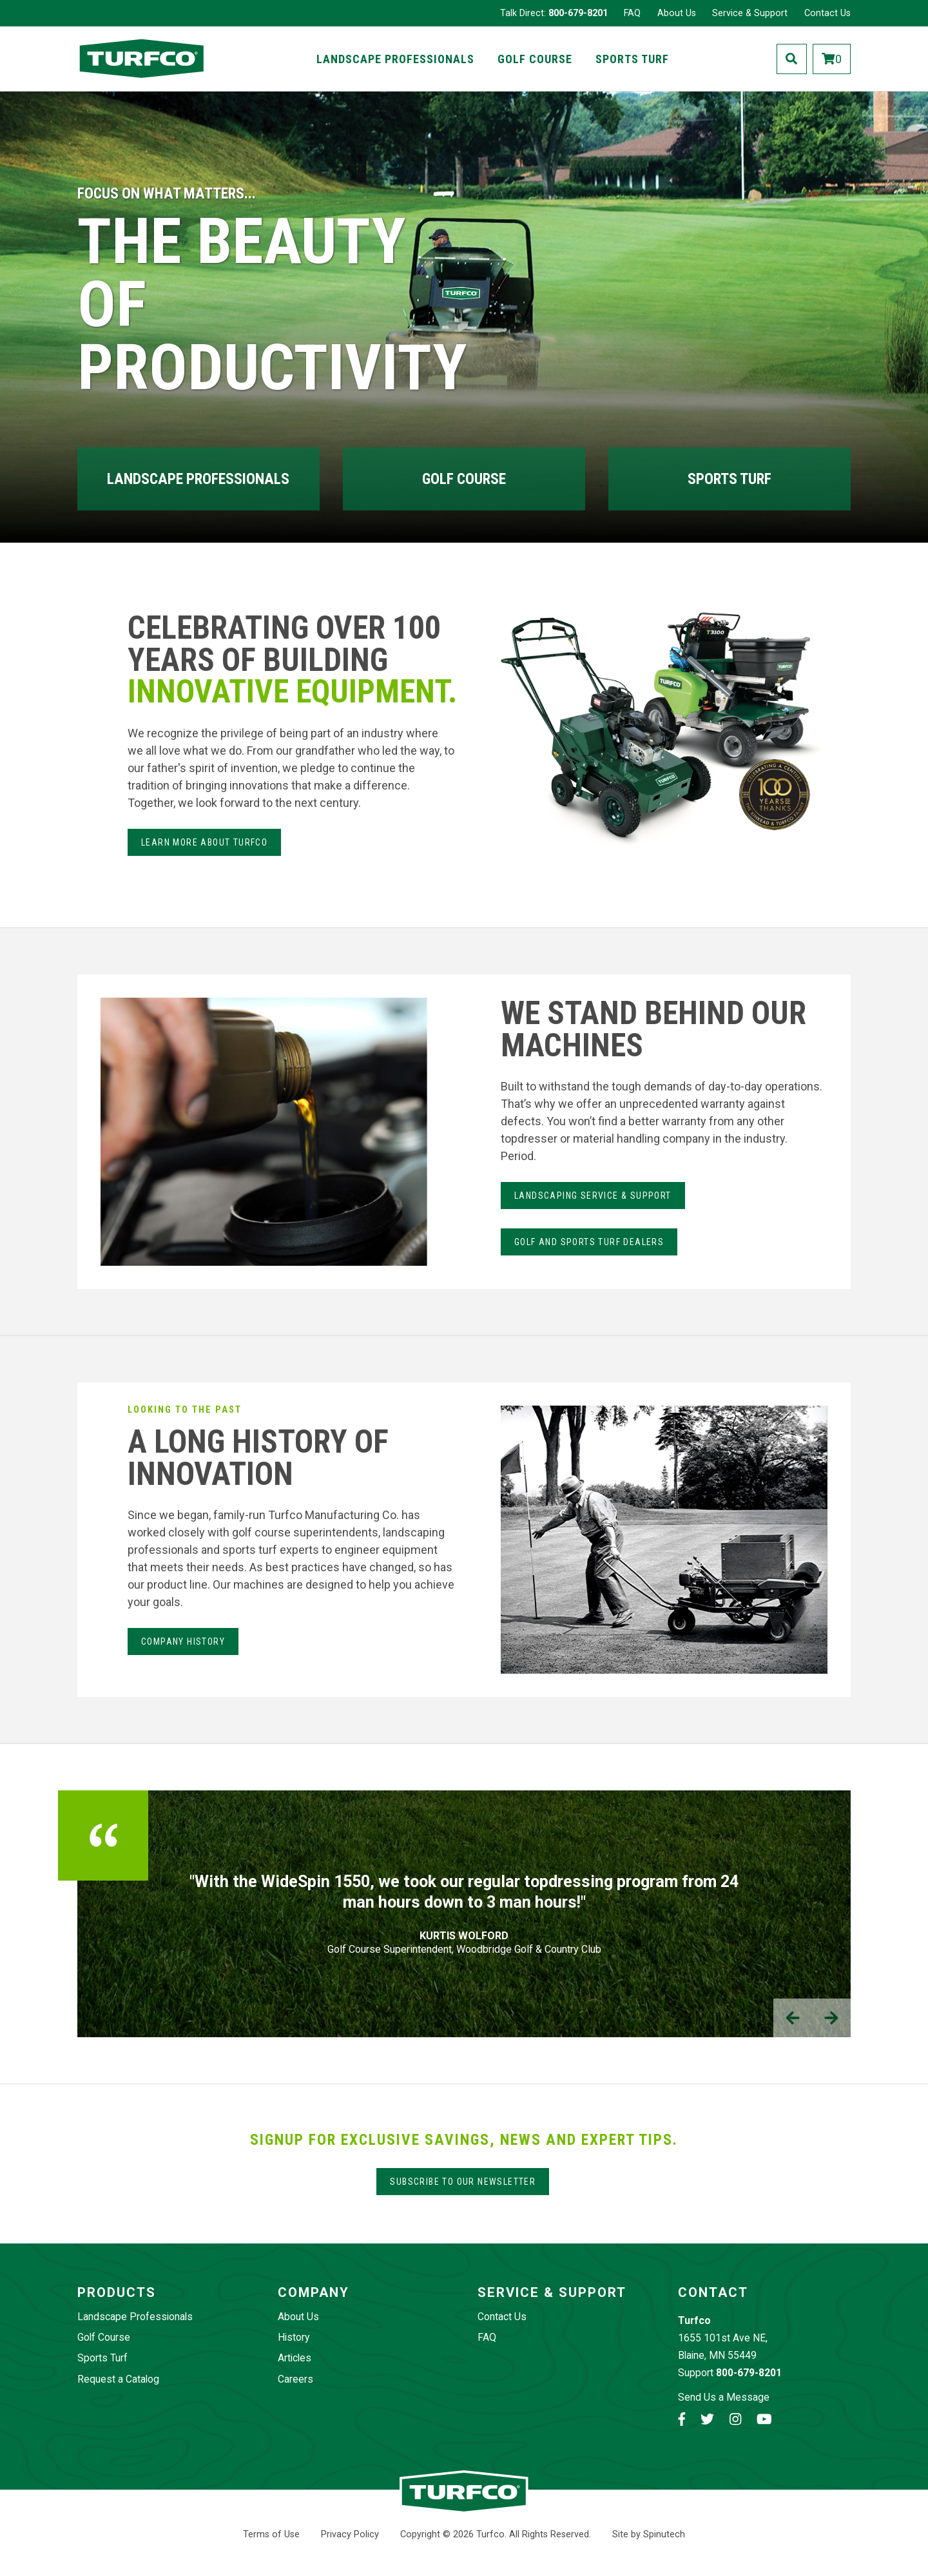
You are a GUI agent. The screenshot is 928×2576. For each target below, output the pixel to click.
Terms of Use (271, 2534)
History (293, 2337)
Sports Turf (632, 59)
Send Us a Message (723, 2397)
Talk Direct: (554, 13)
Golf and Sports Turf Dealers (589, 1242)
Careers (295, 2379)
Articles (294, 2358)
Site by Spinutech (648, 2534)
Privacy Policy (350, 2534)
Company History (183, 1641)
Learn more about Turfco (204, 842)
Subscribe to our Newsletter (463, 2181)
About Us (676, 13)
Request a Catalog (118, 2379)
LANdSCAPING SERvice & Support (593, 1195)
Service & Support (750, 13)
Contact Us (827, 13)
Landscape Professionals (395, 59)
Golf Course (535, 59)
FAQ (632, 13)
